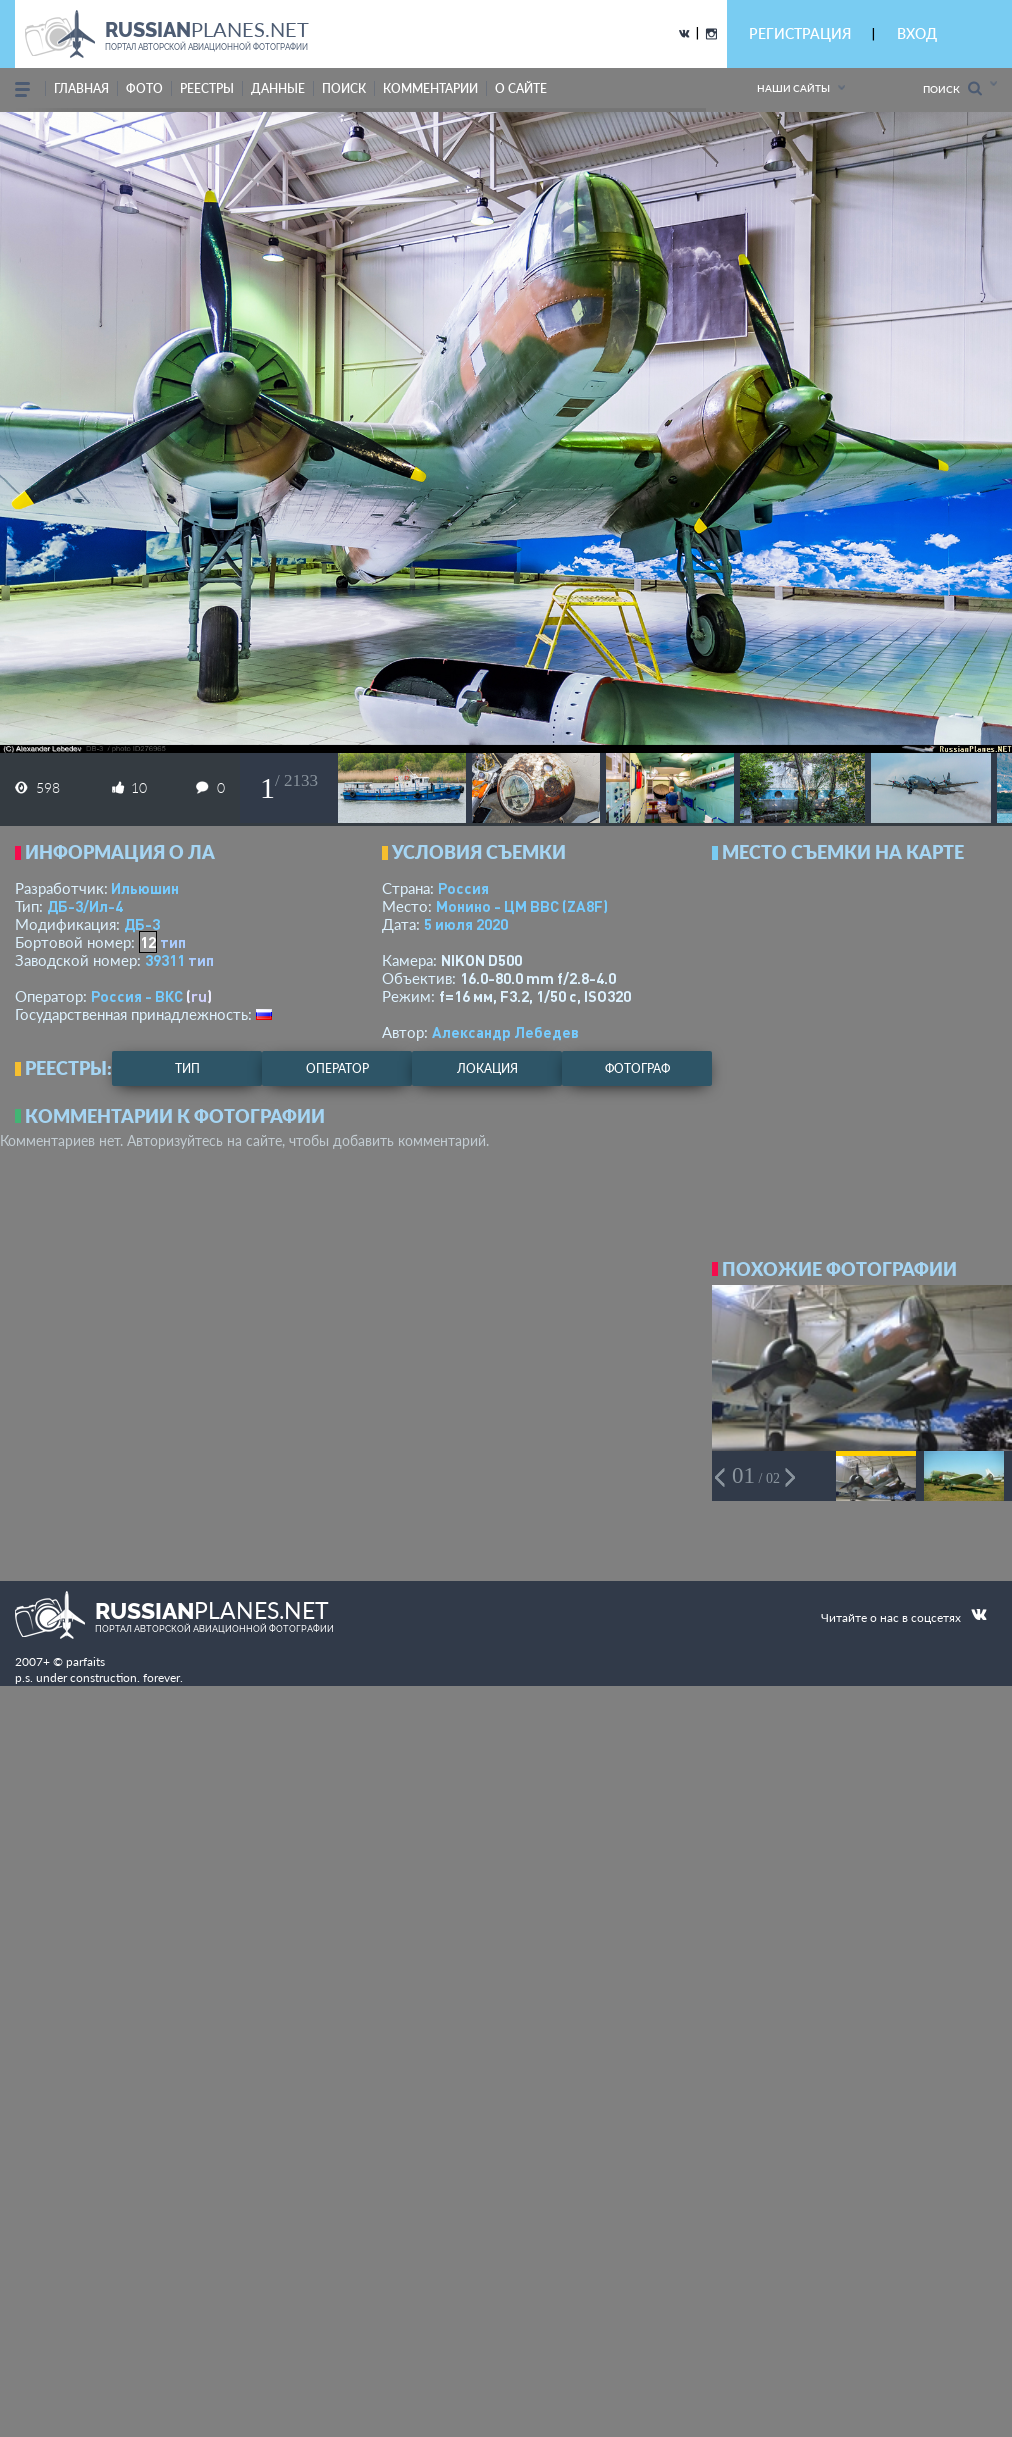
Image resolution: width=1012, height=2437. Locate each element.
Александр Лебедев (505, 1032)
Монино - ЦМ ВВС (522, 906)
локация (487, 1068)
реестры (207, 88)
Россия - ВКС (137, 996)
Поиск (952, 88)
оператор (337, 1068)
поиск (344, 88)
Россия (463, 888)
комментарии (430, 88)
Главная (81, 88)
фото (144, 88)
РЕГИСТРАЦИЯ (800, 33)
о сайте (521, 88)
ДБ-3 (142, 924)
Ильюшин (145, 888)
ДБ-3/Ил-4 (85, 906)
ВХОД (917, 33)
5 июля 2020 (466, 924)
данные (278, 88)
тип (173, 942)
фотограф (637, 1068)
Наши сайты (793, 88)
